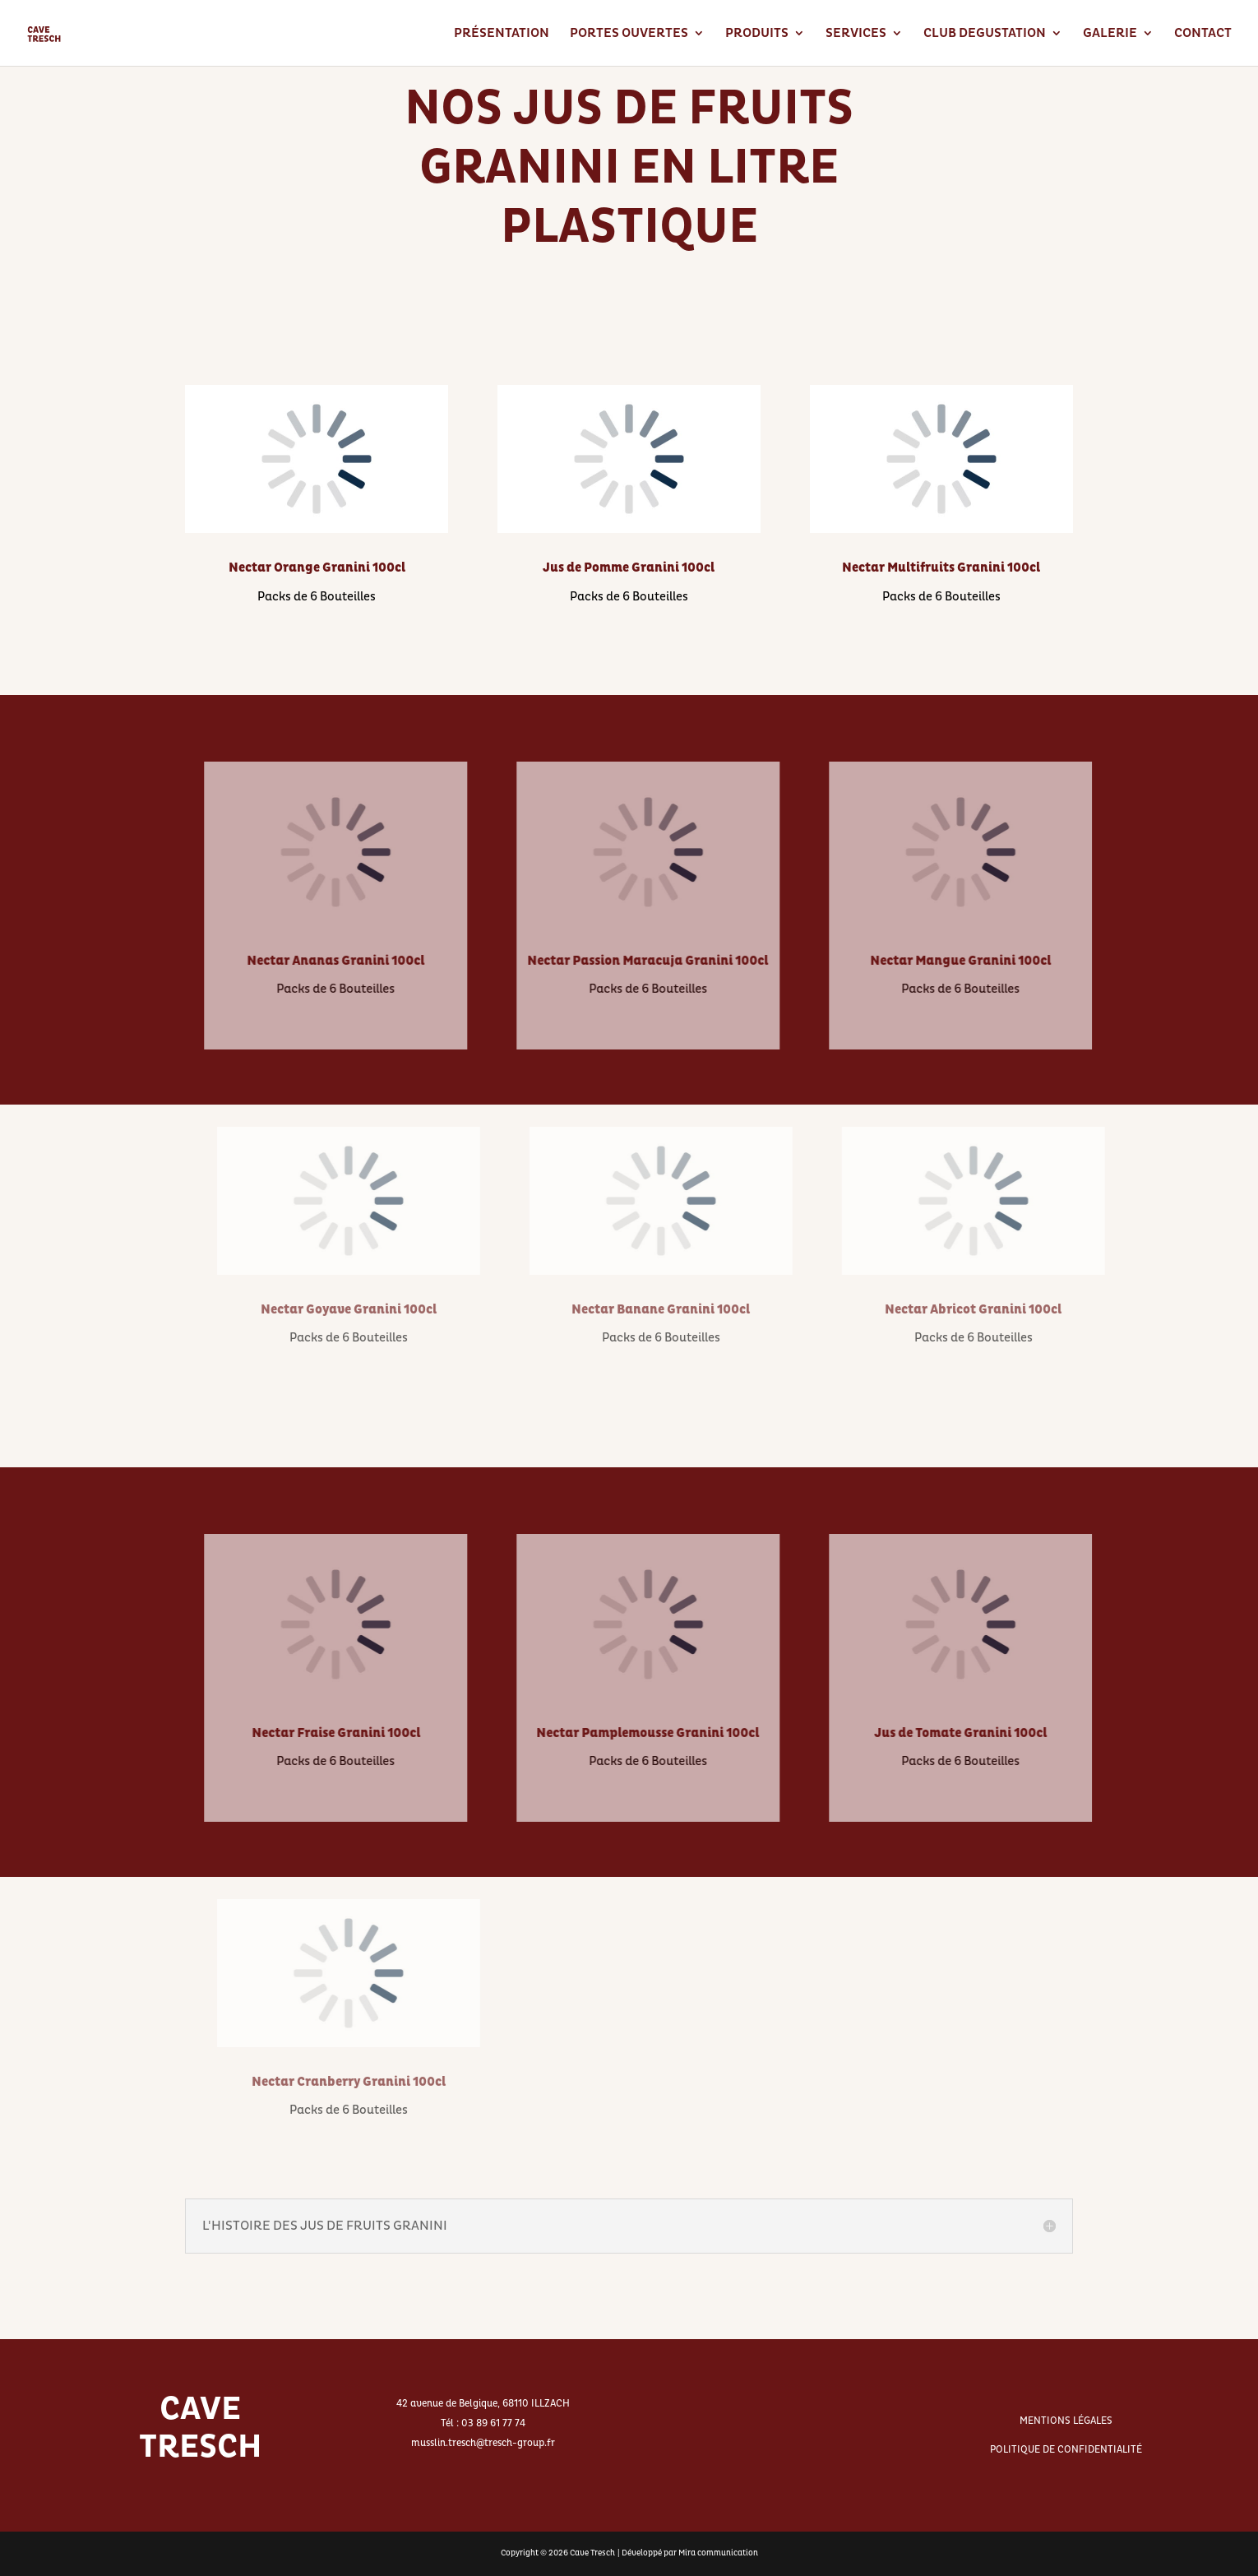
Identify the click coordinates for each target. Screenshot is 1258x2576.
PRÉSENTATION (501, 34)
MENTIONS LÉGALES (1066, 2421)
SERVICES (856, 34)
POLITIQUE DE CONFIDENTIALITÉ (1066, 2450)
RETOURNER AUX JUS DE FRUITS (629, 320)
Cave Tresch (592, 2553)
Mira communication (718, 2553)
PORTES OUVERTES (629, 34)
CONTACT (1203, 34)
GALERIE (1110, 34)
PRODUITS (757, 34)
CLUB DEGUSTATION (984, 34)
